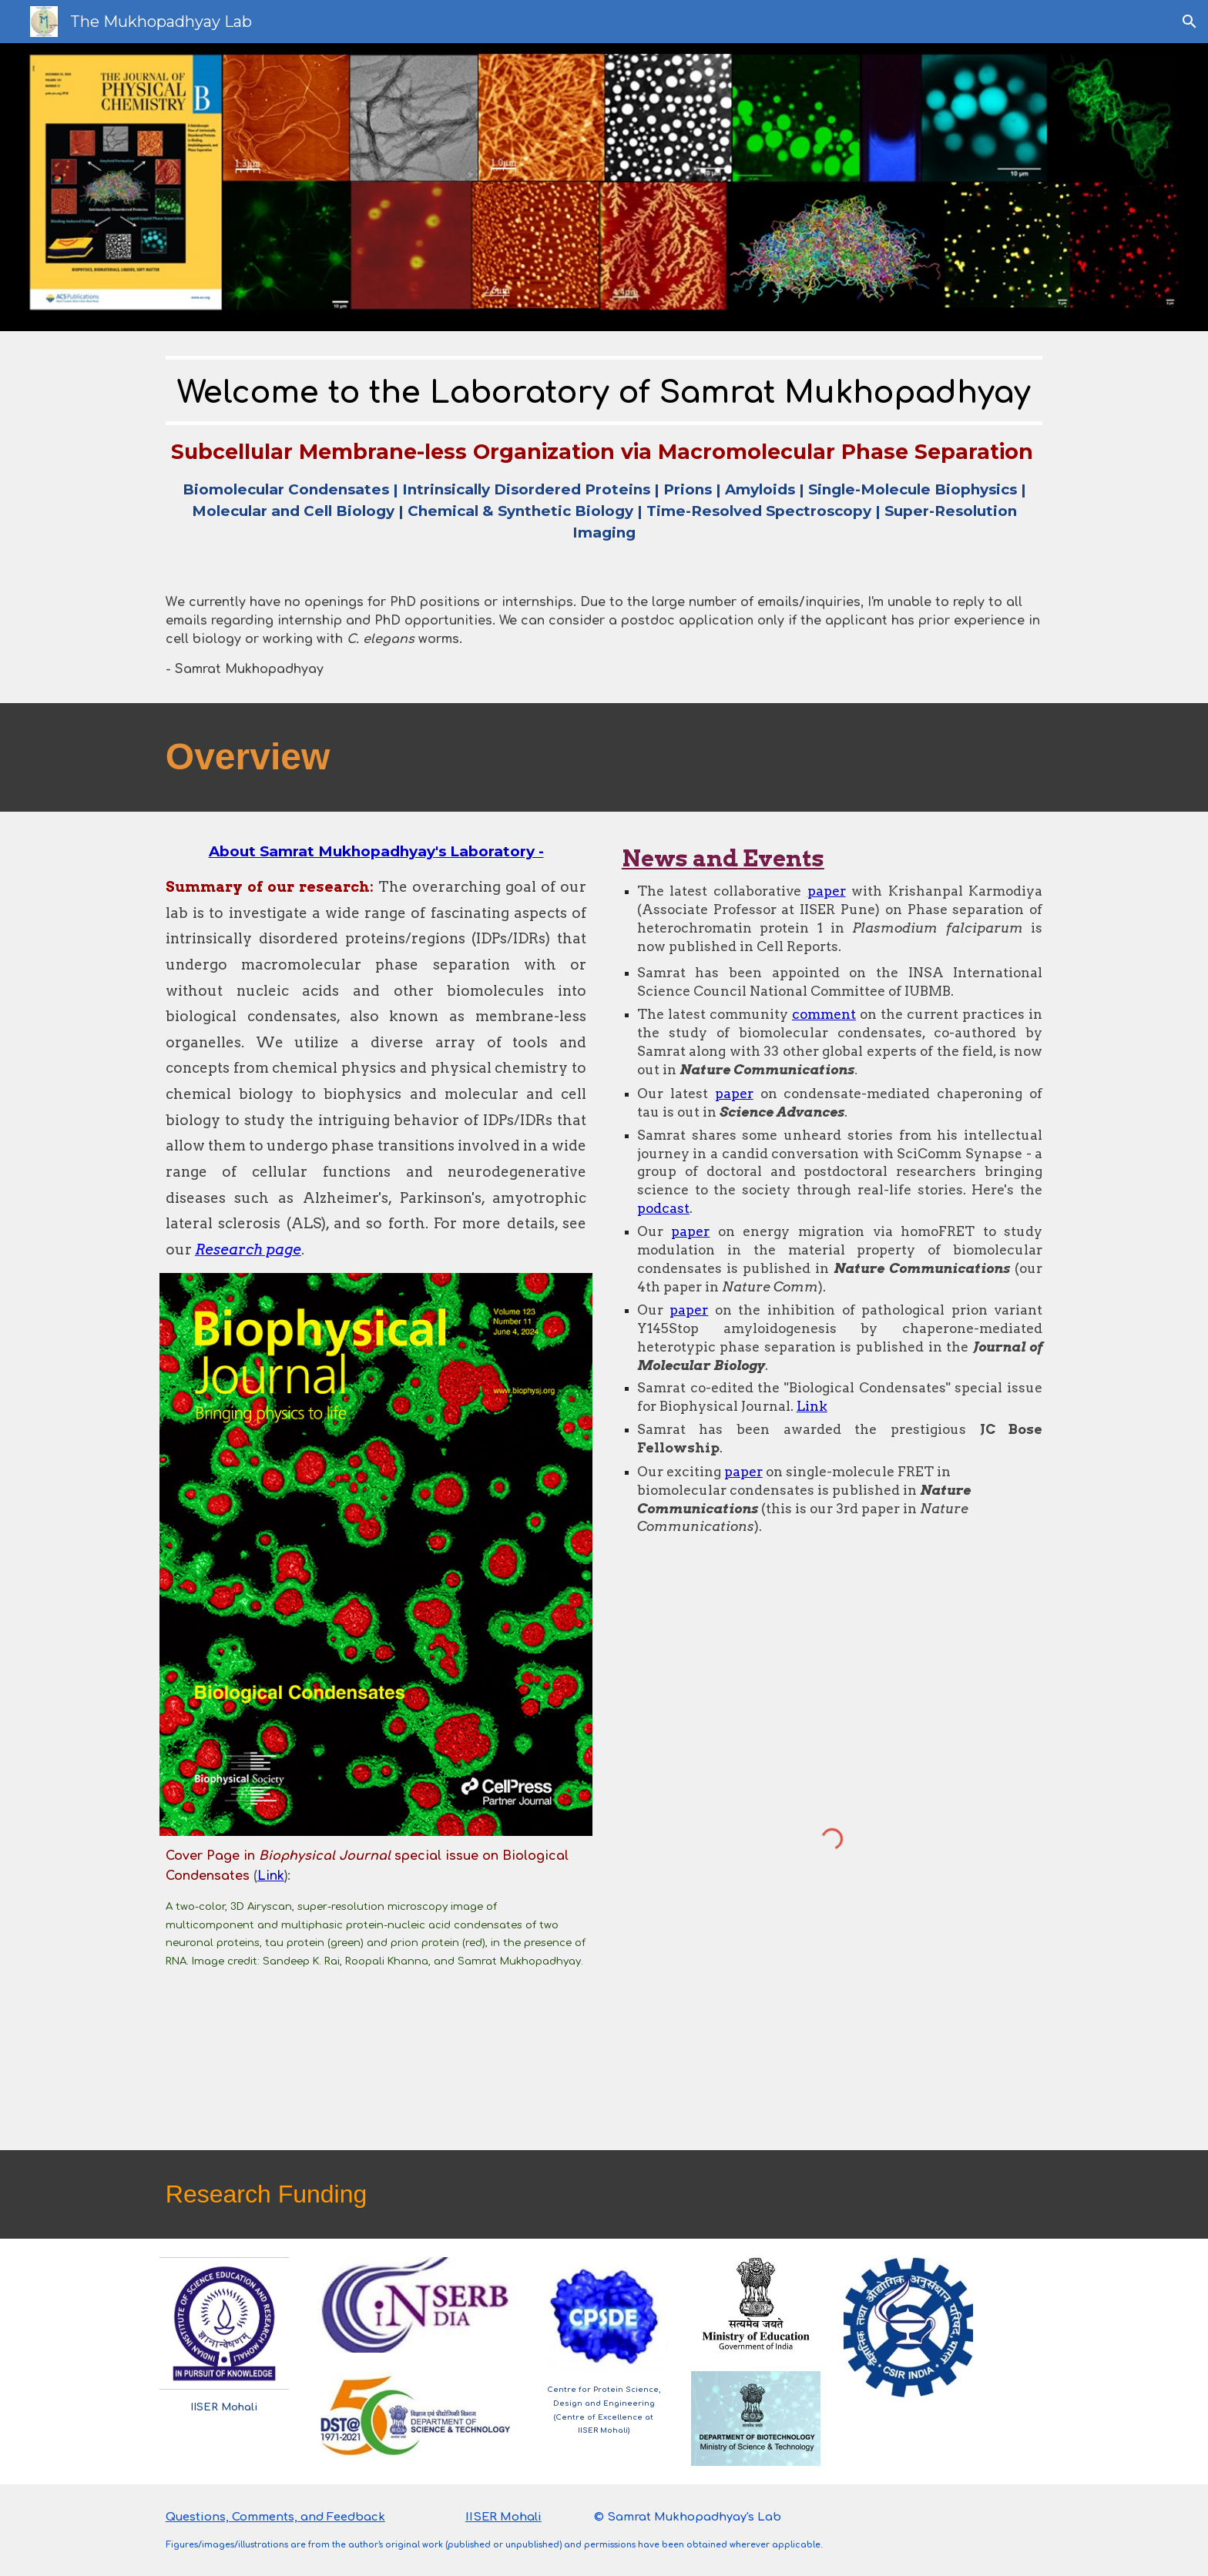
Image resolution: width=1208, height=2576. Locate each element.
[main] (604, 450)
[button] (1189, 21)
